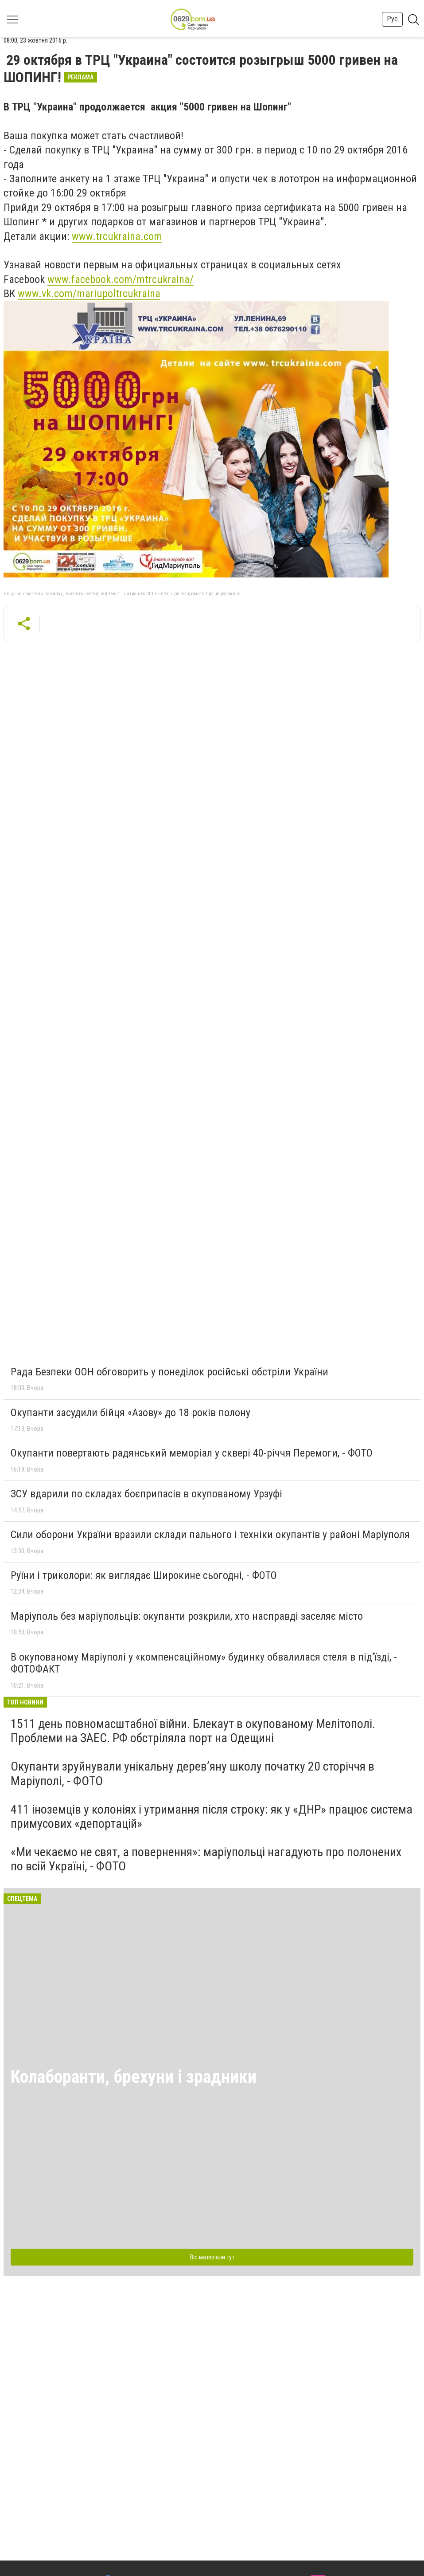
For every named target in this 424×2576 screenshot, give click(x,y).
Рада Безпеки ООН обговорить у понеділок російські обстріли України (169, 1372)
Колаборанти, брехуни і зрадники (134, 2076)
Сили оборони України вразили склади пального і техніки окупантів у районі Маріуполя (210, 1534)
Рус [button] (392, 19)
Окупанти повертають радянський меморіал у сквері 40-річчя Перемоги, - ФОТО (192, 1453)
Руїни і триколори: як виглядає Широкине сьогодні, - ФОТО (144, 1575)
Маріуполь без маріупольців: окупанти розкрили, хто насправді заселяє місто (187, 1616)
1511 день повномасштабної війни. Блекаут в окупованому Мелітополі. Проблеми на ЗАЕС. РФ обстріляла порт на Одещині (193, 1730)
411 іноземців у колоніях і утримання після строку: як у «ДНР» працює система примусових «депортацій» (211, 1816)
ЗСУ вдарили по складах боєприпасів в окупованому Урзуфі (146, 1494)
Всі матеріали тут (212, 2257)
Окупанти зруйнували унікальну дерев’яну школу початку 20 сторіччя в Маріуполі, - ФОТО (192, 1773)
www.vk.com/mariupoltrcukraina (89, 293)
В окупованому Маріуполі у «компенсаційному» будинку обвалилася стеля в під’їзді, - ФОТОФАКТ (204, 1663)
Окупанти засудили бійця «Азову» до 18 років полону (130, 1412)
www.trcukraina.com (117, 236)
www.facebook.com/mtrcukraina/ (120, 279)
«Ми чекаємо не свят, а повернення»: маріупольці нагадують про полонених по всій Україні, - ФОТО (206, 1859)
